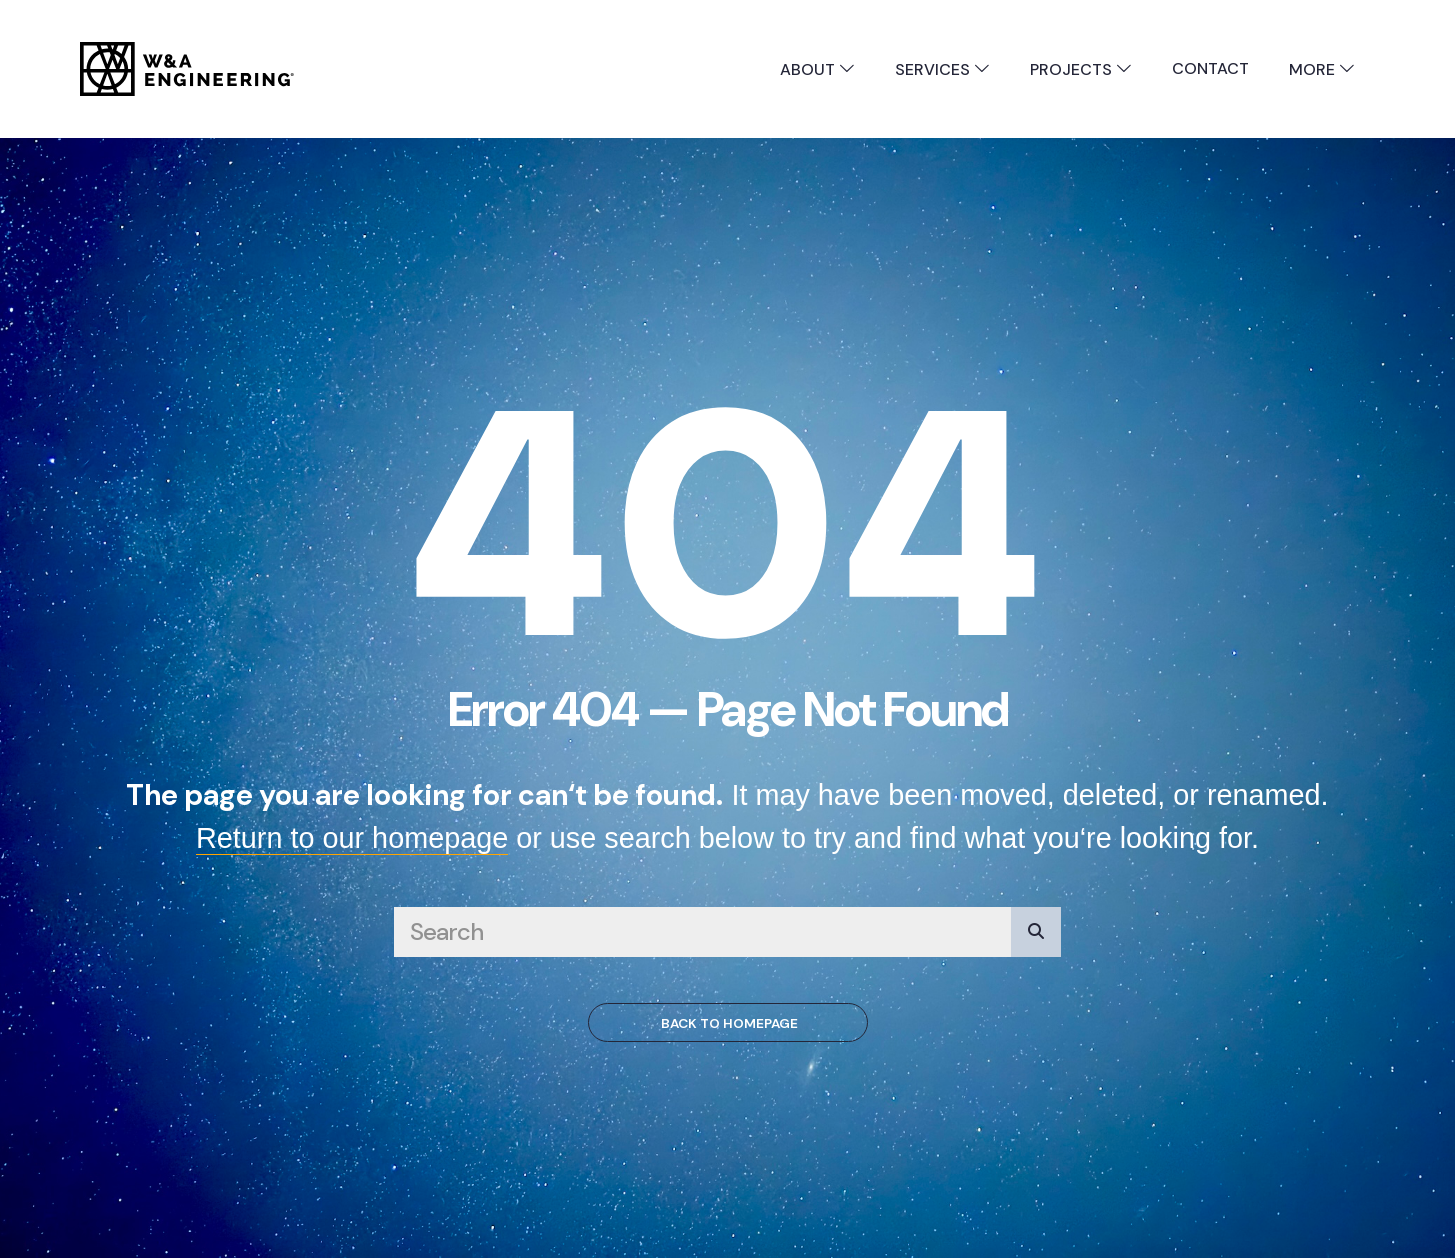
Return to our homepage (352, 838)
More (1322, 69)
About (817, 69)
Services (942, 69)
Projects (1081, 69)
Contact (1210, 68)
